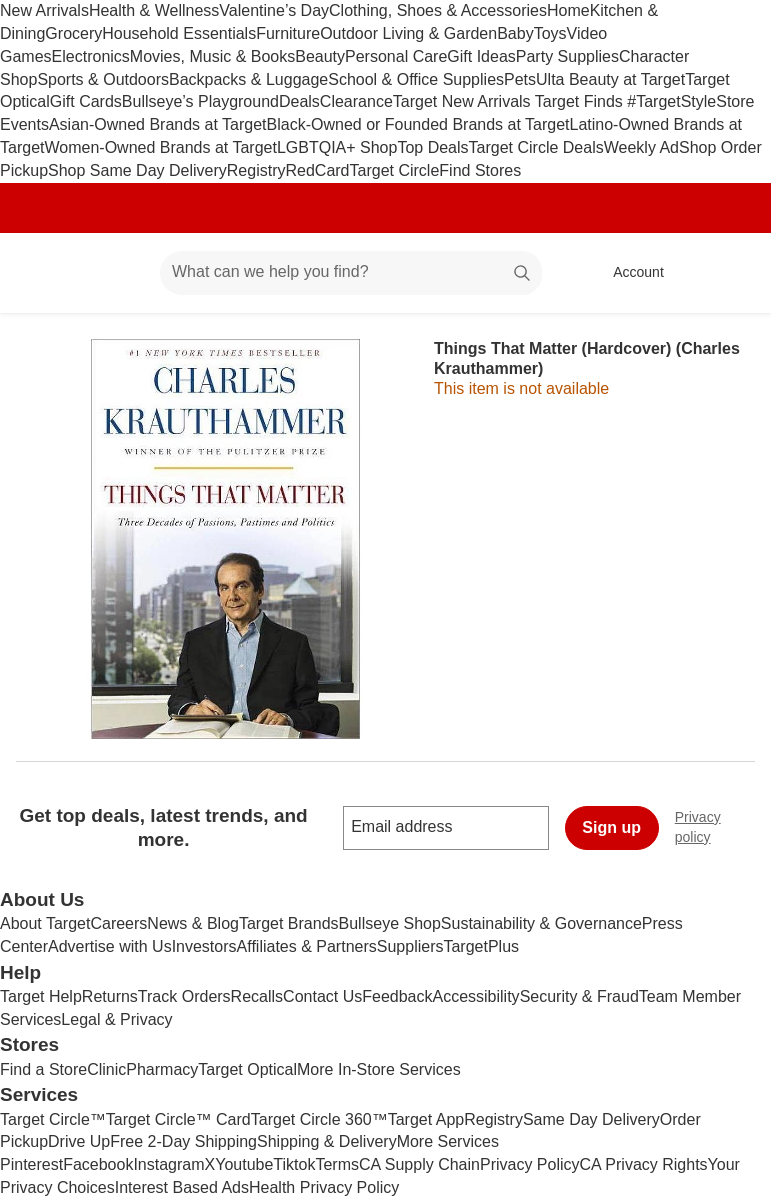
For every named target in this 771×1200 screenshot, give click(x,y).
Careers (118, 923)
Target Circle (395, 170)
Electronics (91, 56)
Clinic (106, 1069)
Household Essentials (179, 33)
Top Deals (432, 147)
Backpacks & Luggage (248, 79)
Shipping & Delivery (327, 1141)
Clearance (356, 101)
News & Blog (193, 923)
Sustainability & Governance (541, 923)
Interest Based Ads (182, 1187)
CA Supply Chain (419, 1164)
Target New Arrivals (464, 101)
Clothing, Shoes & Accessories (438, 10)
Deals (299, 101)
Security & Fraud (579, 996)
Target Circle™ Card (178, 1119)
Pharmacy (162, 1069)
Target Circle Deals (536, 147)
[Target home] (44, 273)
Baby (515, 33)
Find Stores (480, 170)
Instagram (168, 1164)
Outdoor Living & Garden (408, 33)
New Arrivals (44, 10)
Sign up (611, 827)
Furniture (288, 33)
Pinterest (31, 1164)
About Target (45, 923)
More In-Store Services (379, 1069)
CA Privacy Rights (644, 1164)
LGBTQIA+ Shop (337, 147)
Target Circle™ (53, 1119)
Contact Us (322, 996)
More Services (448, 1141)
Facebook (98, 1164)
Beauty (320, 56)
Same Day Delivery (591, 1119)
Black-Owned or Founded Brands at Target (418, 124)
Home (568, 10)
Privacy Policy (530, 1164)
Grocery (73, 33)
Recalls (257, 996)
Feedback (397, 996)
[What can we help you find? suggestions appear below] (351, 273)
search (523, 273)
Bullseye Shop (390, 923)
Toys (550, 33)
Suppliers (410, 946)
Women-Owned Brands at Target (160, 147)
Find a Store (43, 1069)
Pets (520, 79)
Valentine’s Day (274, 10)
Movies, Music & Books (212, 56)
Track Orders (184, 996)
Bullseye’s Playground (200, 101)
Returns (110, 996)
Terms (337, 1164)
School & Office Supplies (416, 79)
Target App (426, 1119)
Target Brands (289, 923)
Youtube (244, 1164)
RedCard (317, 170)
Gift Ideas (481, 56)
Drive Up (79, 1141)
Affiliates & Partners (307, 946)
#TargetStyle (671, 101)
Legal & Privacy (116, 1019)
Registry (256, 170)
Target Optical (247, 1069)
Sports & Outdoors (103, 79)
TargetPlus (481, 946)
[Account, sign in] (628, 273)
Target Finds (581, 101)
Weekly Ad (641, 147)
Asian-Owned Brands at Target (158, 124)
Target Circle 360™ (319, 1119)
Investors (204, 946)
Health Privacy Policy (324, 1187)
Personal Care (396, 56)
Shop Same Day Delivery (137, 170)
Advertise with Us (110, 946)
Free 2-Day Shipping (183, 1141)
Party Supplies (567, 56)
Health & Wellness (154, 10)
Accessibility (475, 996)
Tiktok (294, 1164)
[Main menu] (114, 273)
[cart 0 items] (729, 273)
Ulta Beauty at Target (610, 79)
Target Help (41, 996)
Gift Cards (86, 101)
